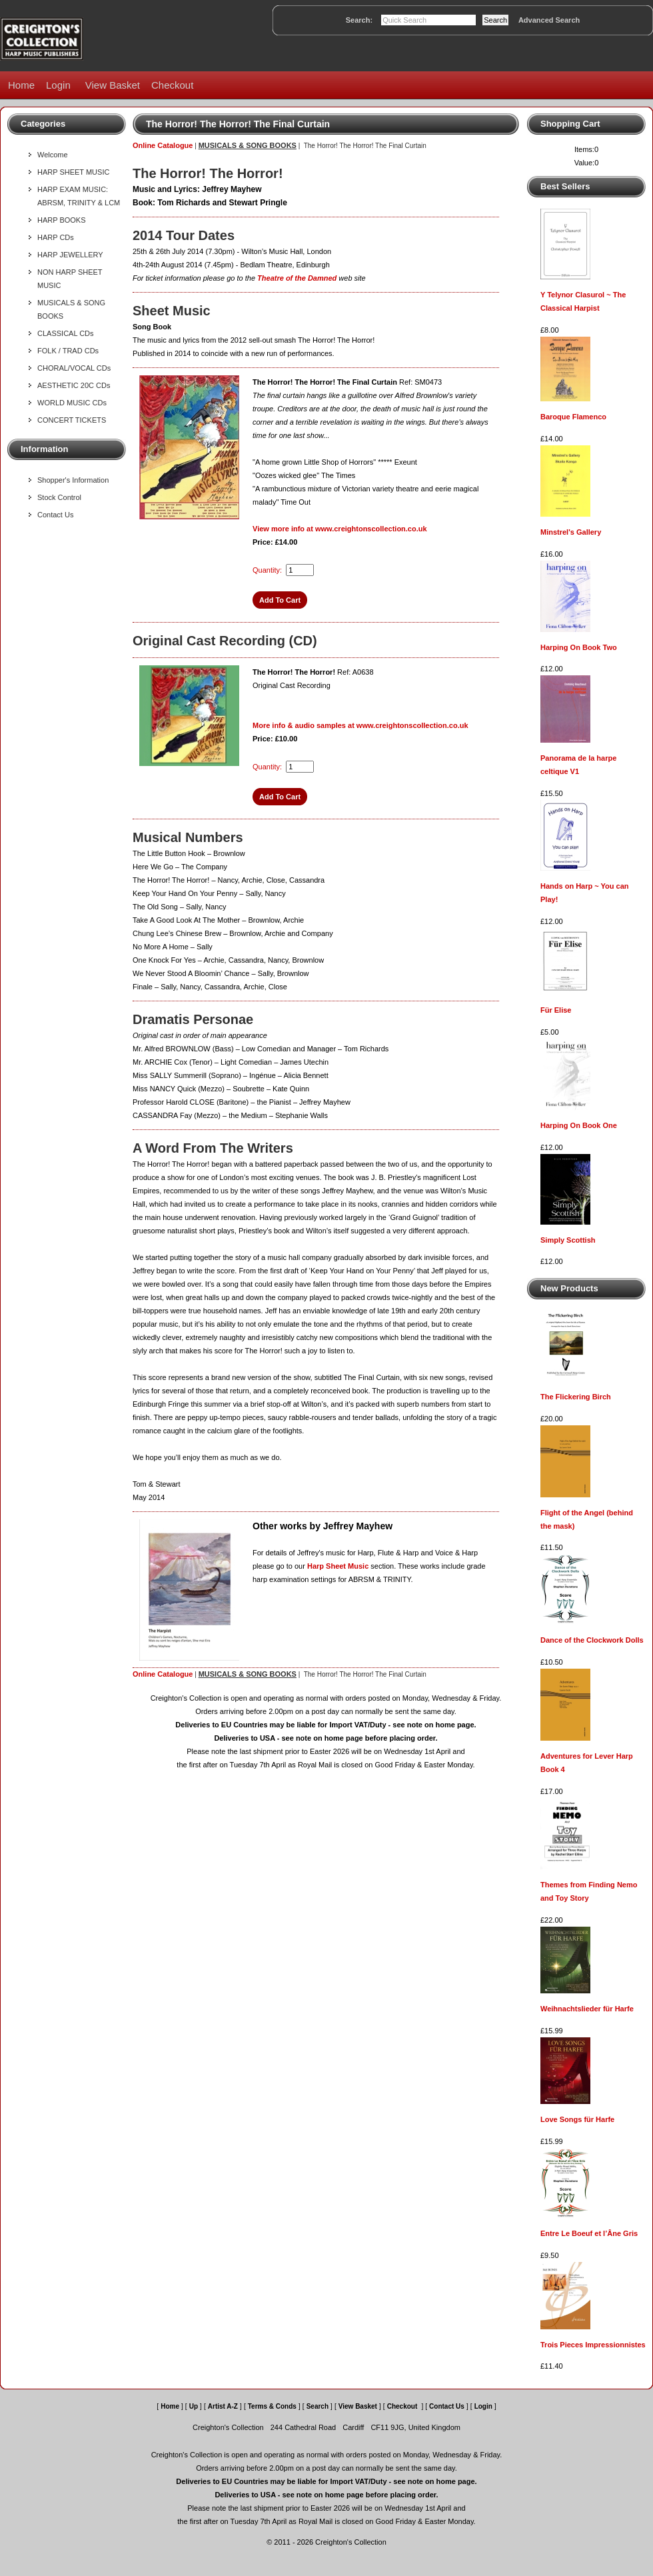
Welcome (52, 155)
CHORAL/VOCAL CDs (74, 368)
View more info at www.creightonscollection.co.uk (340, 529)
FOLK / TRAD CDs (68, 351)
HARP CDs (55, 237)
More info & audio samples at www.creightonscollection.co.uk (360, 725)
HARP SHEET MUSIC (73, 172)
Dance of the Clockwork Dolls (592, 1640)
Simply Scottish (568, 1240)
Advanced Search (549, 20)
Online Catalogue (163, 145)
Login (58, 85)
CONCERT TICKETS (71, 420)
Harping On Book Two (578, 647)
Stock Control (59, 497)
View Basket (112, 85)
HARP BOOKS (61, 220)
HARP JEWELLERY (70, 255)
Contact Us (55, 515)
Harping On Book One (578, 1125)
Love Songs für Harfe (577, 2119)
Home (21, 85)
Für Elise (555, 1010)
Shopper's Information (73, 480)
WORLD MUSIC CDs (72, 403)
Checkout (172, 85)
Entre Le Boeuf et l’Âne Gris (589, 2233)
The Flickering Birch (575, 1397)
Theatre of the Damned (296, 278)
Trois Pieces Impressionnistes (593, 2345)
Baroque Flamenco (573, 417)
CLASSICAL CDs (65, 333)
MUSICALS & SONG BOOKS (248, 145)
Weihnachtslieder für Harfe (587, 2009)
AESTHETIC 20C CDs (73, 385)
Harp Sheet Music (337, 1566)
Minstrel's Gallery (570, 532)
